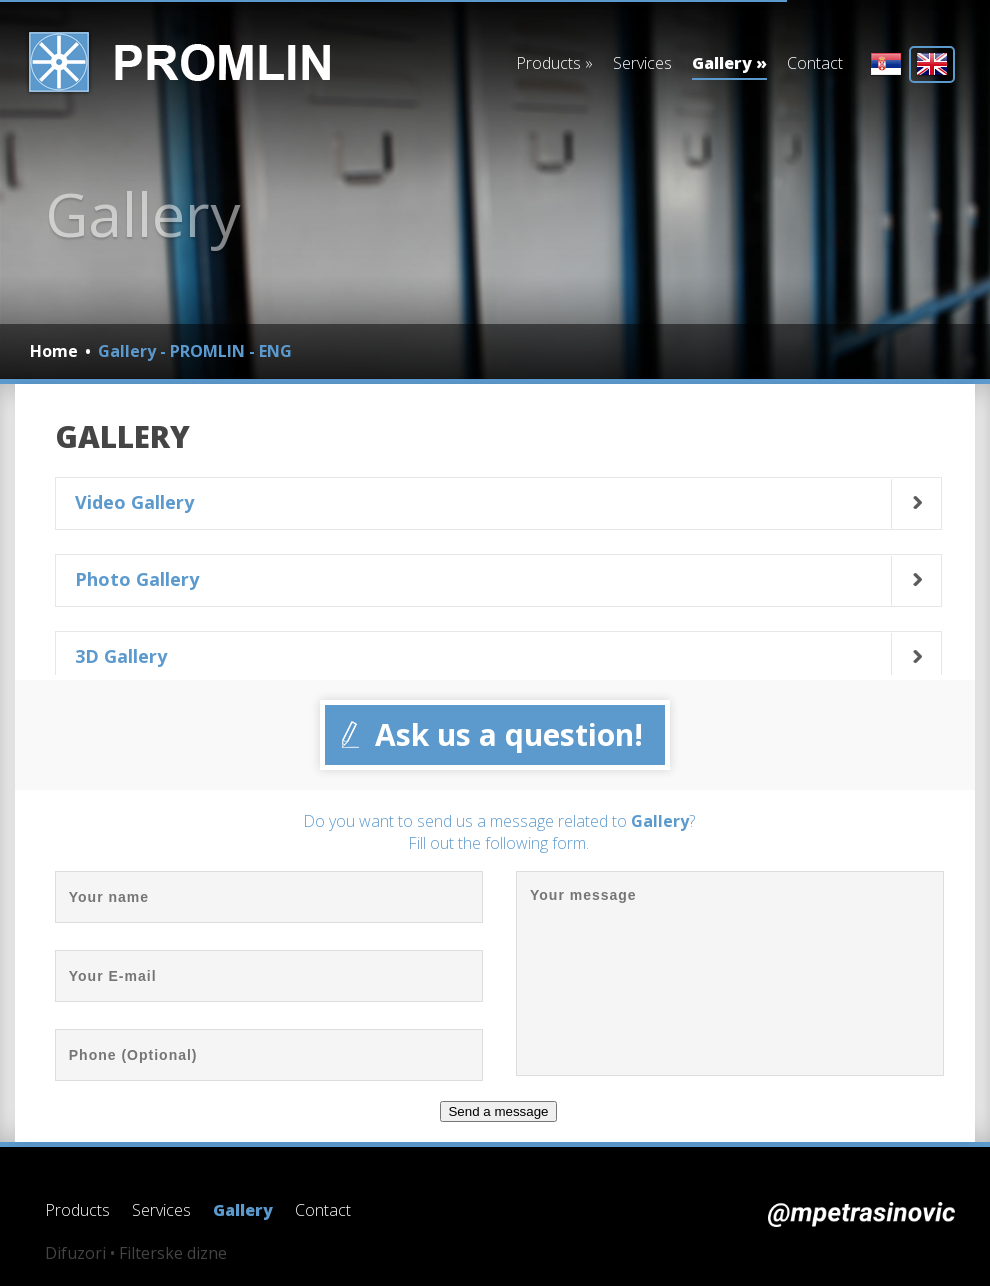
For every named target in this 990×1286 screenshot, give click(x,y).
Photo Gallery (137, 579)
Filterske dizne (173, 1253)
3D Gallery (121, 656)
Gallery (729, 66)
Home (54, 351)
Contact (815, 63)
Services (642, 63)
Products (554, 63)
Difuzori (75, 1253)
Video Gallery (134, 502)
